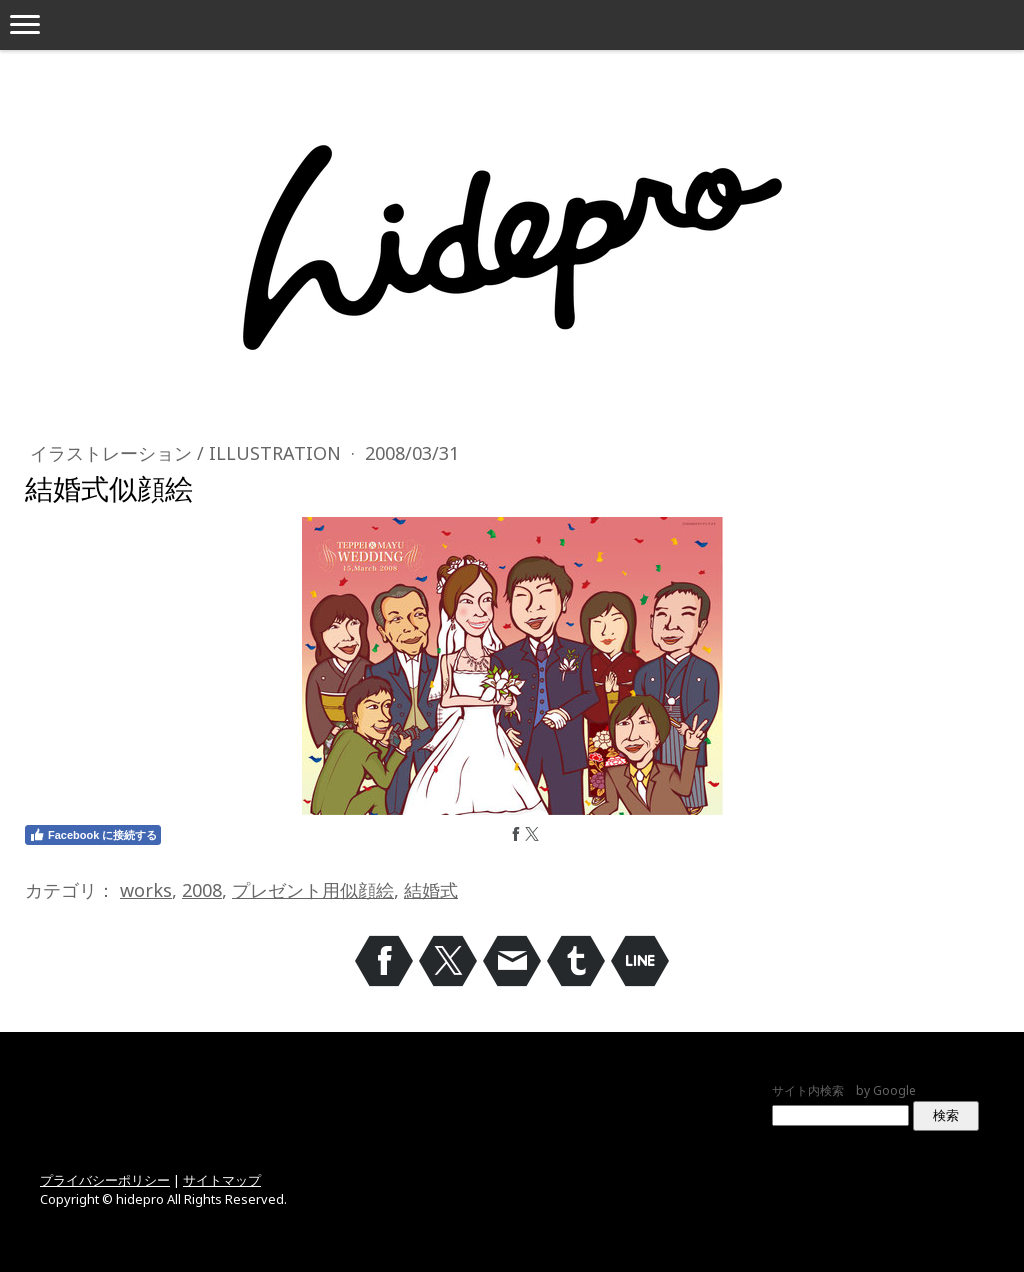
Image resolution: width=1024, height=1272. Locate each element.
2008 (202, 890)
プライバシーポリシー (105, 1180)
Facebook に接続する (93, 835)
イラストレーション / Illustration (188, 453)
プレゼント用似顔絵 (313, 890)
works (146, 890)
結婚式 (431, 890)
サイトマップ (222, 1180)
